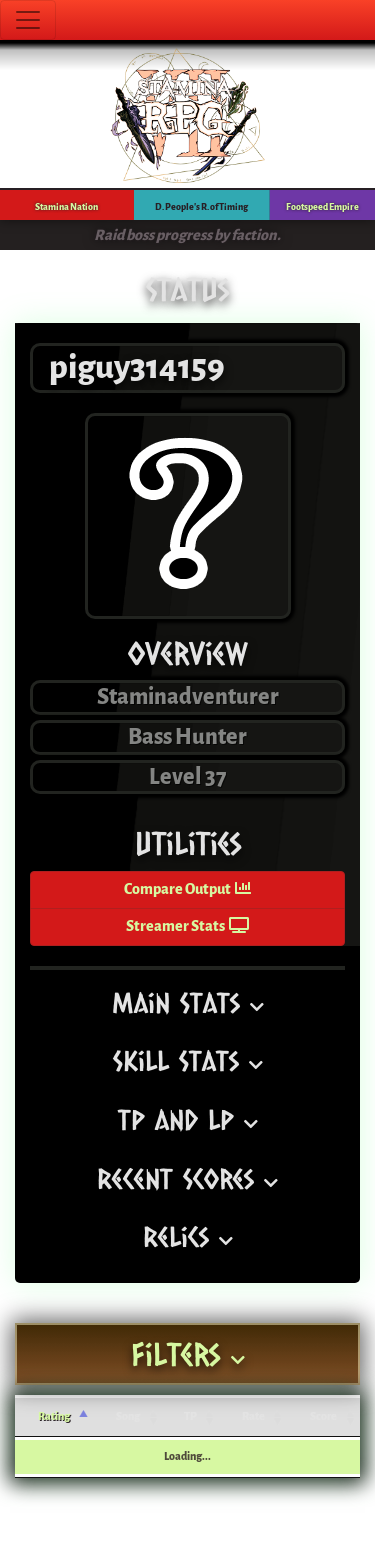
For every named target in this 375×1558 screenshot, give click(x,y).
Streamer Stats (187, 926)
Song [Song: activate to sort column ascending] (128, 1416)
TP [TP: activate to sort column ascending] (190, 1416)
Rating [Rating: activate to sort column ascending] (54, 1416)
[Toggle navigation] (28, 20)
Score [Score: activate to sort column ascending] (323, 1416)
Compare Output (187, 889)
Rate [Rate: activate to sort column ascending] (253, 1416)
